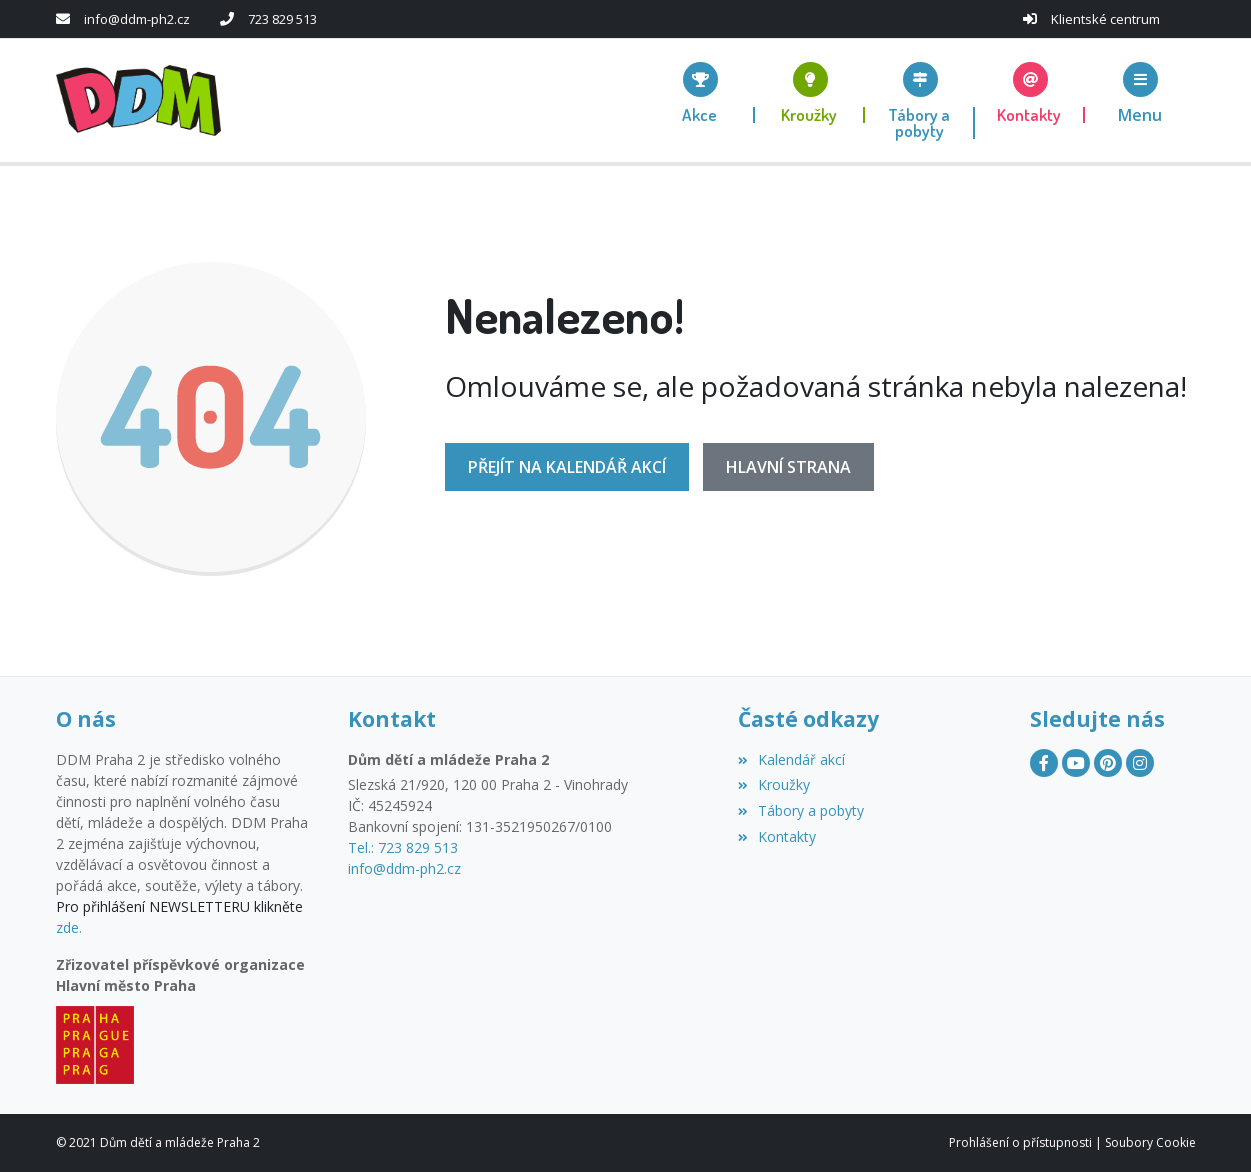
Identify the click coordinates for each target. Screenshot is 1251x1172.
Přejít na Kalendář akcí (567, 467)
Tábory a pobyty (801, 810)
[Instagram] (1140, 763)
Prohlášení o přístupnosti (1020, 1142)
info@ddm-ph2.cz (137, 19)
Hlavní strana (788, 467)
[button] (1140, 92)
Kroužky (774, 784)
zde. (69, 927)
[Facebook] (1044, 763)
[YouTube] (1076, 763)
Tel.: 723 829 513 (403, 847)
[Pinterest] (1108, 763)
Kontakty (777, 836)
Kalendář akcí (791, 759)
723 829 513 (282, 19)
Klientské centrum (1105, 19)
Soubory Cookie (1150, 1142)
